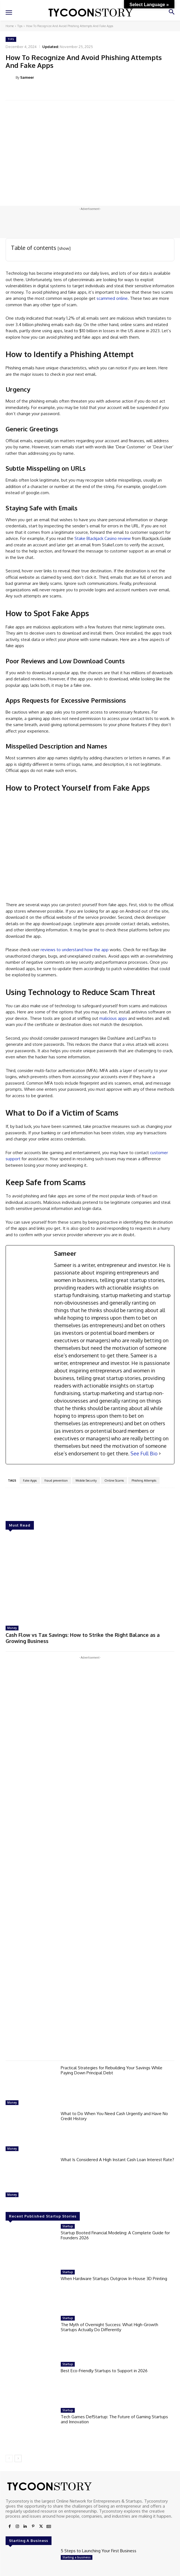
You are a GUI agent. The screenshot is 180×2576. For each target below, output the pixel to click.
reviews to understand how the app (75, 949)
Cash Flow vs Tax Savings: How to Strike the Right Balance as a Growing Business (83, 1638)
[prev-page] (9, 2458)
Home (10, 26)
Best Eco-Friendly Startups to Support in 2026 (104, 2370)
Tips (19, 26)
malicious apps (113, 1018)
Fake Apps (30, 1480)
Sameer (27, 77)
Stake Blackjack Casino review (102, 538)
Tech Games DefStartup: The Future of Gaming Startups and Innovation (114, 2419)
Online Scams (114, 1480)
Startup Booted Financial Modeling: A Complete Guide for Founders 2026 (115, 2235)
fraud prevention (56, 1480)
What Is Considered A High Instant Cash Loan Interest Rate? (117, 2159)
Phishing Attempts (144, 1480)
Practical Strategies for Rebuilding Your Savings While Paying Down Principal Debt (111, 2070)
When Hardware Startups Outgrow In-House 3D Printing (114, 2278)
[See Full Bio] (160, 1453)
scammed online (112, 298)
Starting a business (76, 2557)
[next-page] (18, 2458)
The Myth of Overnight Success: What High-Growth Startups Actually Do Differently (109, 2327)
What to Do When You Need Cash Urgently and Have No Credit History (114, 2116)
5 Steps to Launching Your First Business (98, 2550)
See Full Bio (144, 1453)
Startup (67, 2226)
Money (12, 1628)
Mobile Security (86, 1480)
